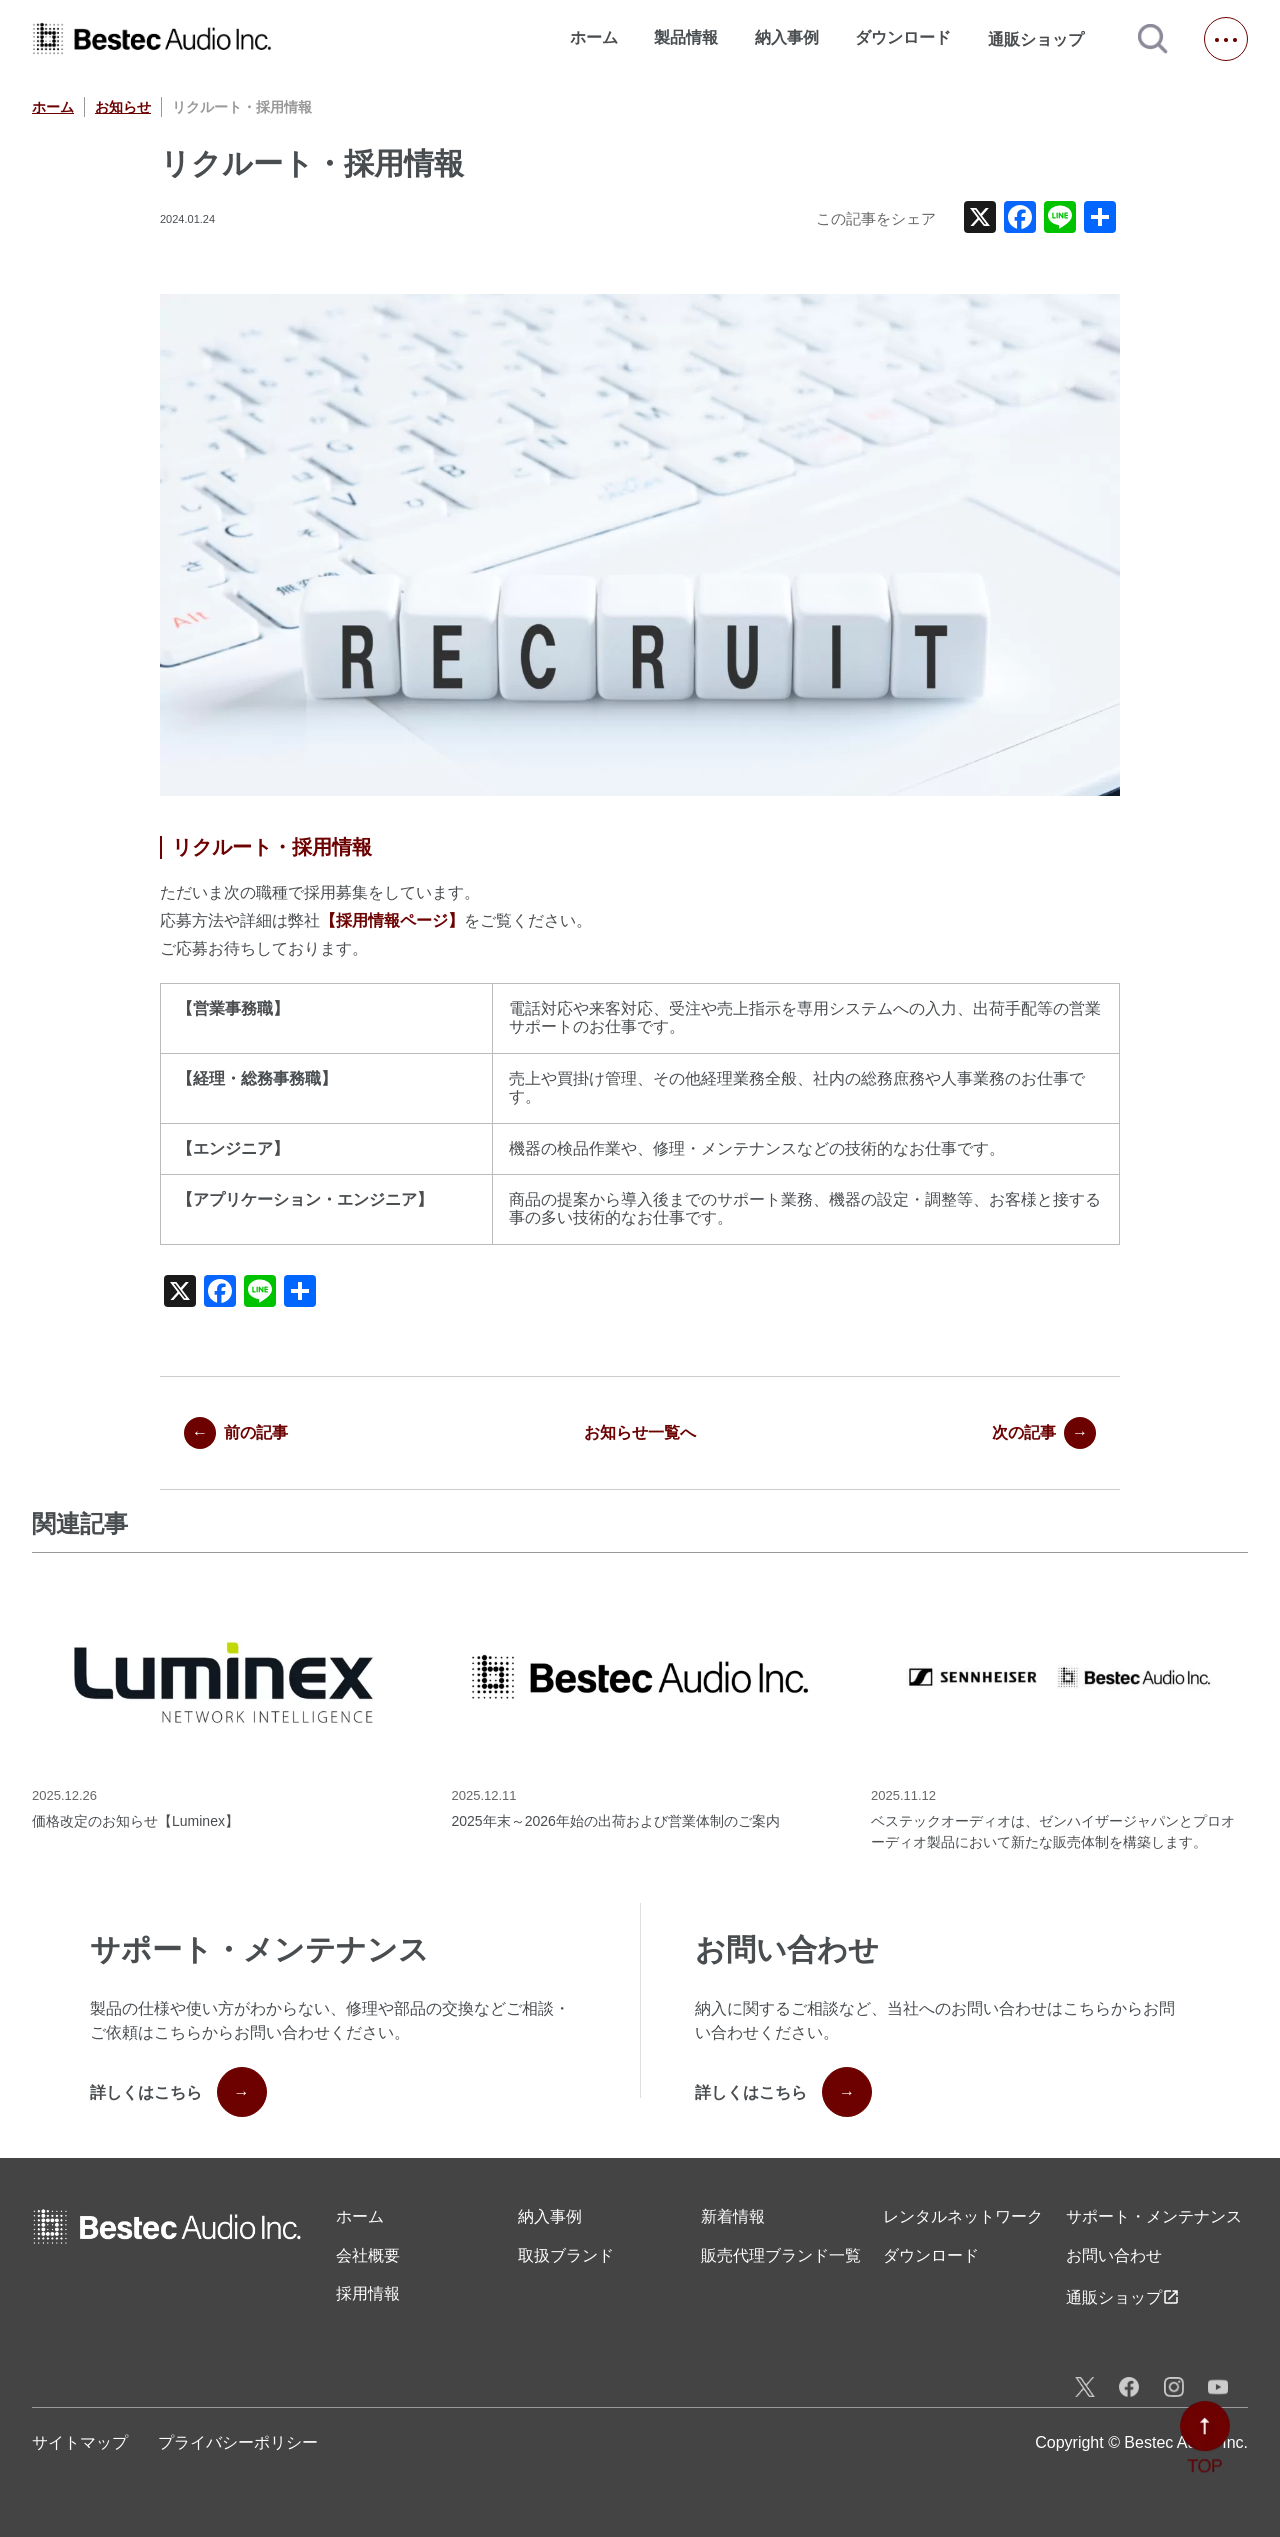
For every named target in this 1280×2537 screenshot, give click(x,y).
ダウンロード (903, 37)
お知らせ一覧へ (640, 1432)
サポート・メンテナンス (1154, 2216)
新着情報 (733, 2216)
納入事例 (787, 37)
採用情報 (368, 2293)
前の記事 (236, 1433)
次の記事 (1044, 1433)
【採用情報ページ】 (392, 920)
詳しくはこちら (178, 2092)
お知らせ (123, 107)
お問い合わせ (1114, 2255)
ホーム (594, 37)
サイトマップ (80, 2442)
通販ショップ (1045, 39)
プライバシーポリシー (238, 2442)
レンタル (963, 2217)
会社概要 (368, 2255)
